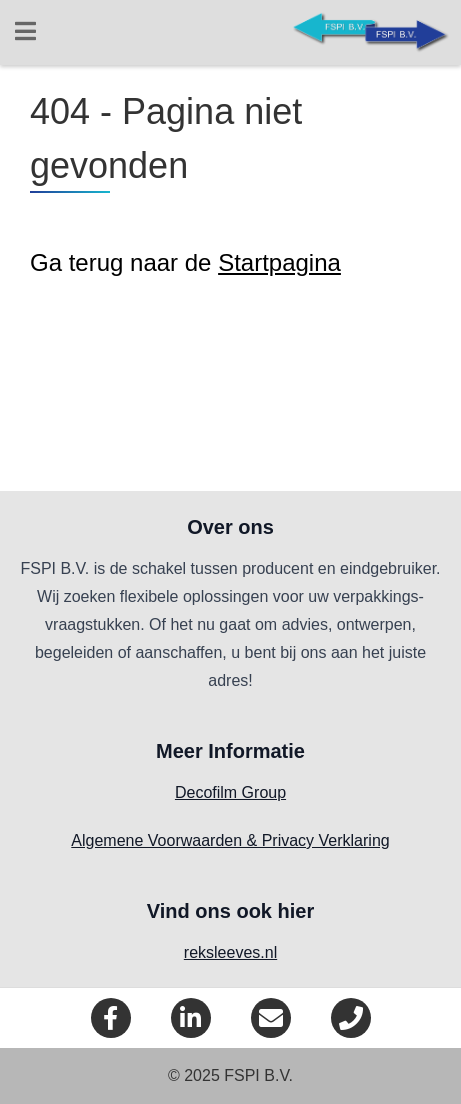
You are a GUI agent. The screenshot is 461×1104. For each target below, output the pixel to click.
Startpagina (279, 262)
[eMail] (271, 1018)
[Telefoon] (351, 1018)
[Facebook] (111, 1018)
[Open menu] (25, 33)
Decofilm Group (230, 792)
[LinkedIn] (191, 1018)
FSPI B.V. (258, 1075)
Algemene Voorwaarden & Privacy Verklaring (230, 840)
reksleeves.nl (230, 952)
